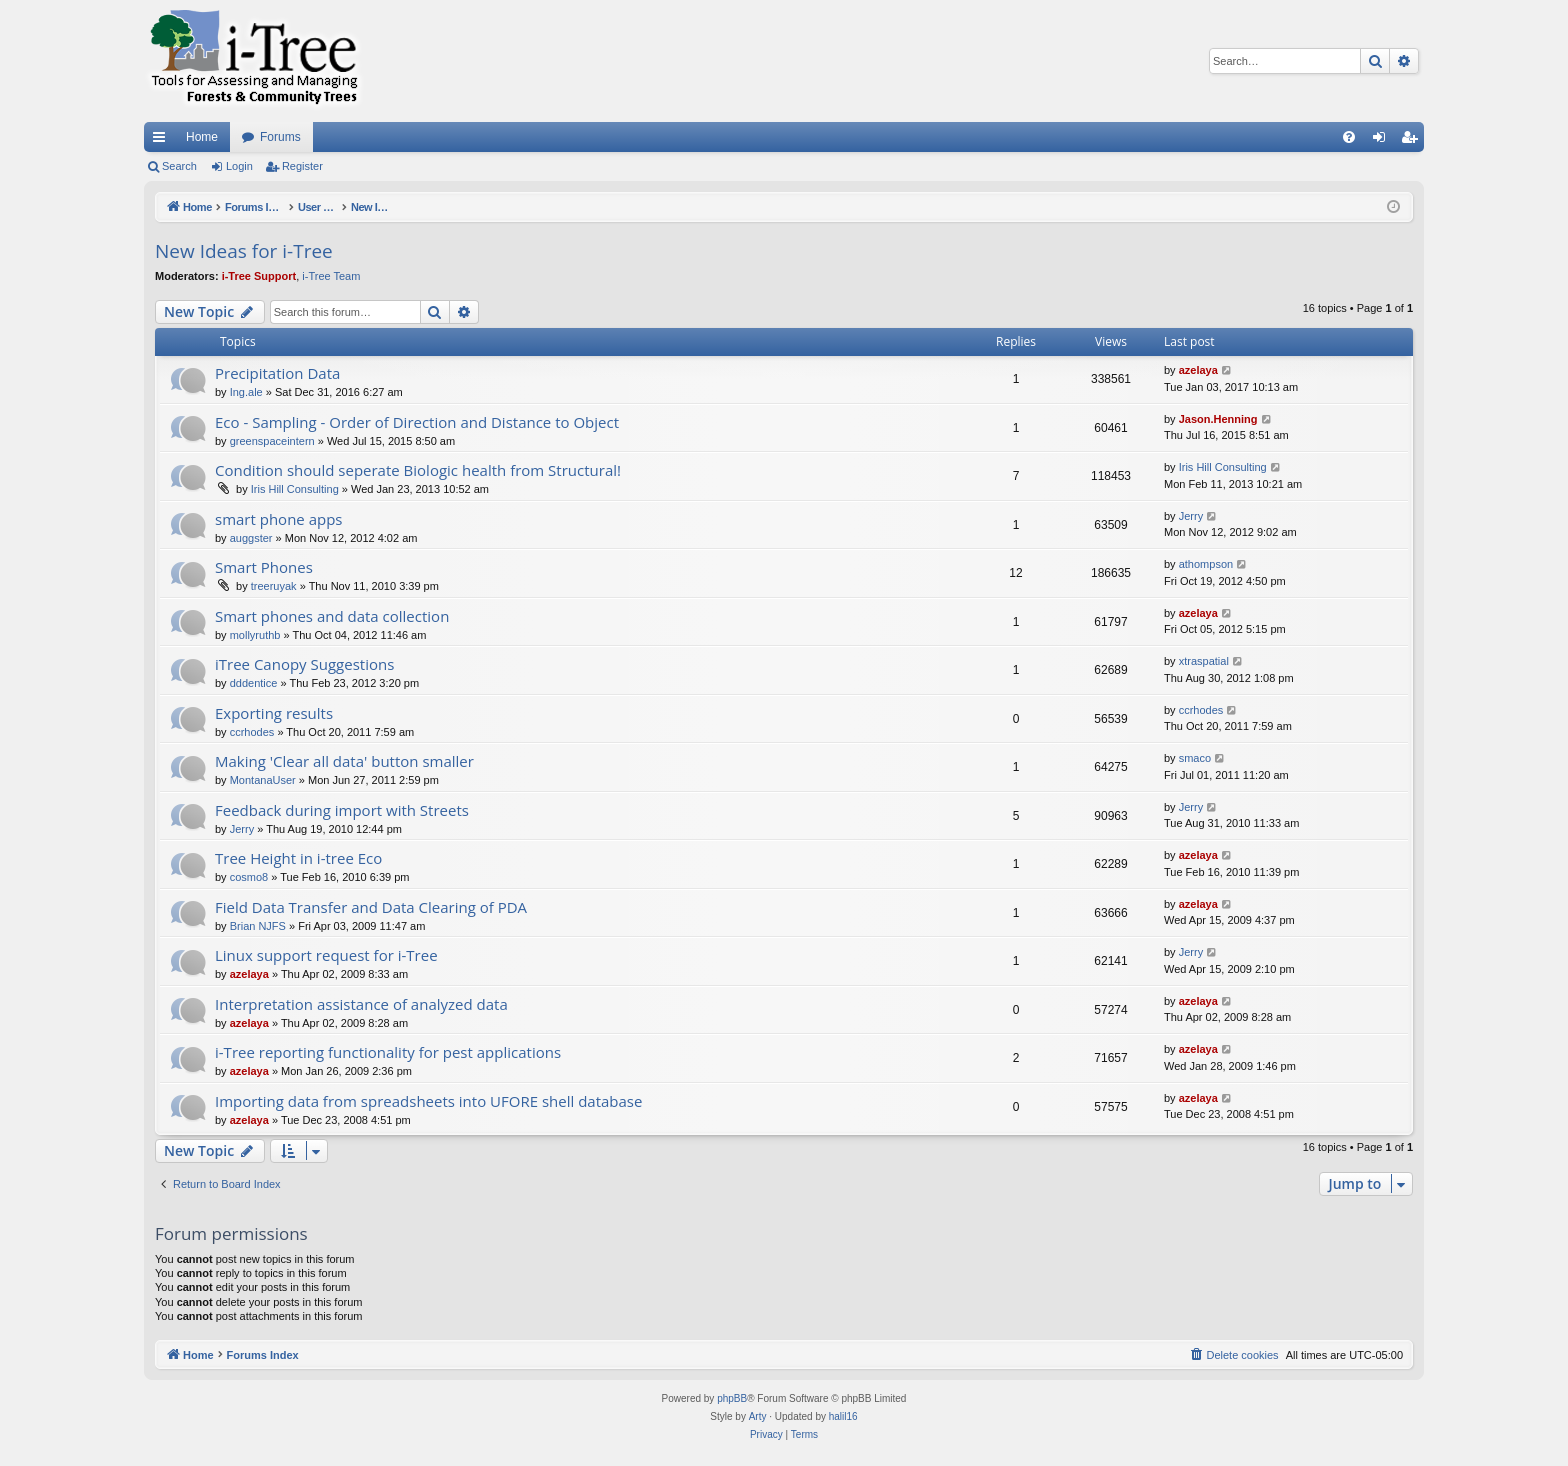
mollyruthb (255, 635)
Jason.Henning (1218, 419)
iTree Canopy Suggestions (304, 664)
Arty (758, 1416)
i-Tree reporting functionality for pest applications (388, 1052)
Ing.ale (246, 392)
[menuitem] (1349, 137)
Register (302, 166)
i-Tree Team (331, 276)
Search (179, 166)
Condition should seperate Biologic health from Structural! (418, 470)
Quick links (163, 141)
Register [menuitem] (1413, 141)
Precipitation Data (277, 373)
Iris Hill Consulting (295, 489)
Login (239, 166)
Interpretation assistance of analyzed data (361, 1004)
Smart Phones (264, 567)
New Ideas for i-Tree (244, 251)
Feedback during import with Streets (342, 810)
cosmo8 (249, 877)
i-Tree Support (259, 276)
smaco (1195, 758)
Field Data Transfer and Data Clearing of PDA (371, 907)
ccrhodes (252, 732)
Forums (280, 137)
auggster (251, 538)
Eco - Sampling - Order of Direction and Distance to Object (417, 422)
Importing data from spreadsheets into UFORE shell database (428, 1101)
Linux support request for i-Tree (326, 955)
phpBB (732, 1398)
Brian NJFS (258, 926)
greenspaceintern (272, 441)
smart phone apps (279, 519)
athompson (1206, 564)
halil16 (843, 1416)
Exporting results (274, 713)
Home (202, 137)
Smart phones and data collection (332, 616)
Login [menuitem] (1383, 141)
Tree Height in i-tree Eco (298, 858)
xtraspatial (1204, 661)
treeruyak (274, 586)
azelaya (1198, 370)
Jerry (1191, 516)
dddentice (254, 683)
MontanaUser (263, 780)
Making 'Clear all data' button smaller (344, 761)
